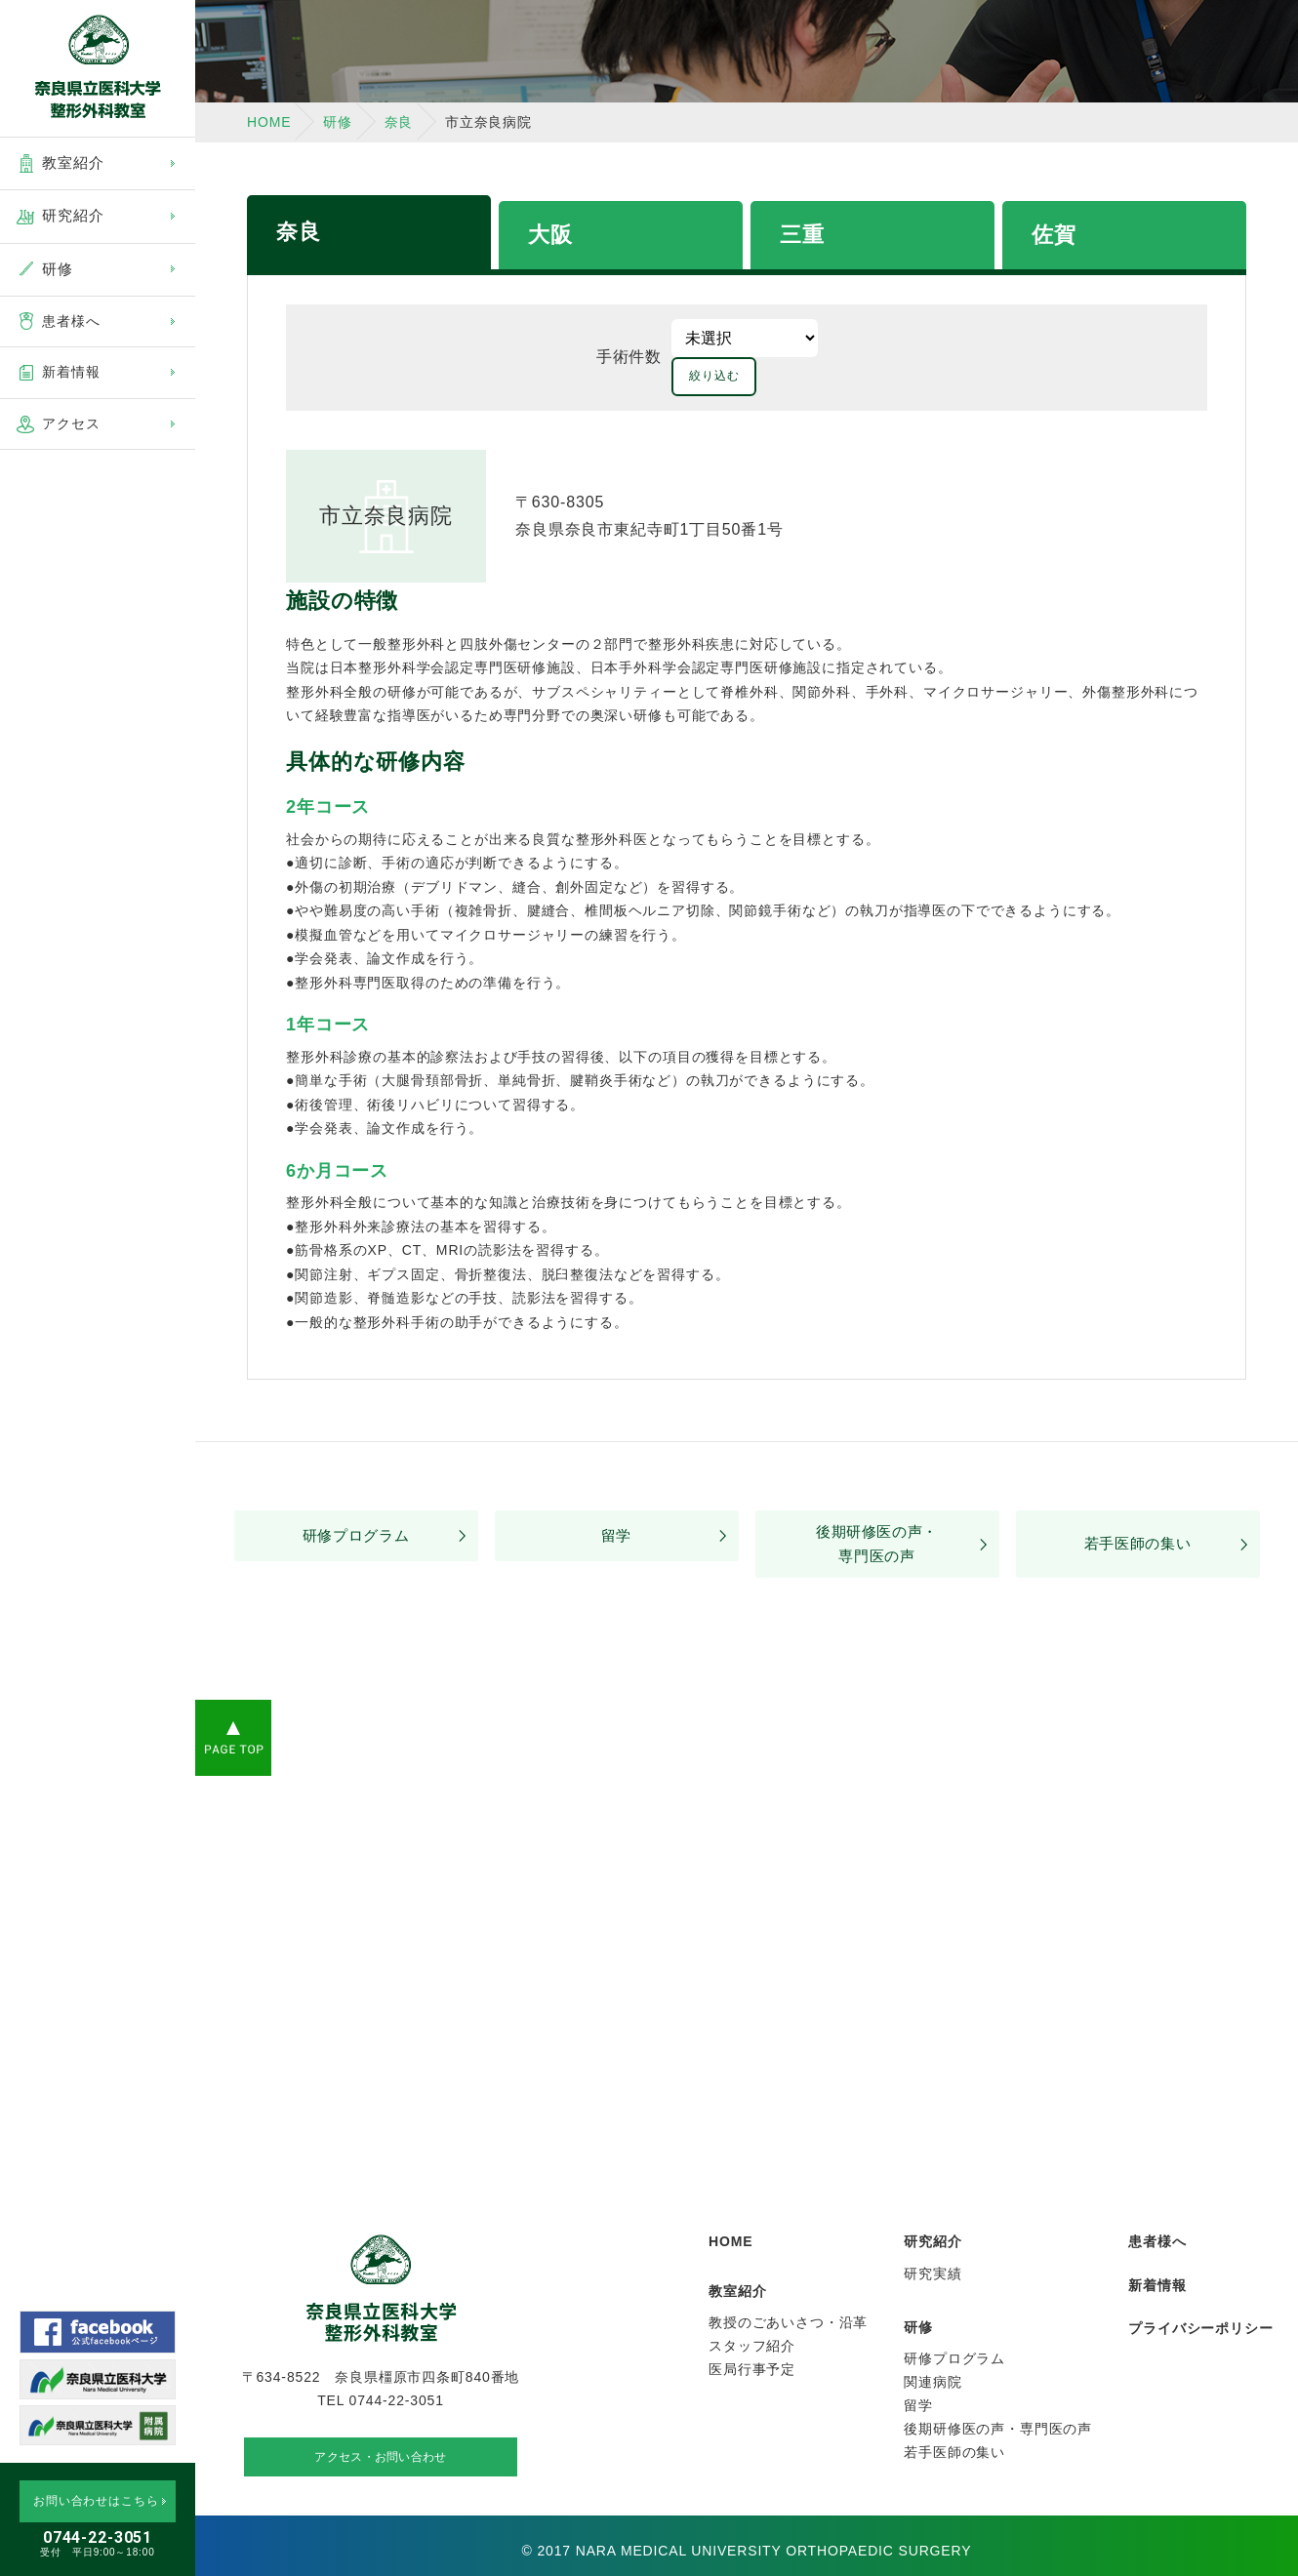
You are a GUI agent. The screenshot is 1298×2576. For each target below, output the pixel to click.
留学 (616, 1500)
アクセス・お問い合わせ (381, 2436)
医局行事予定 (752, 2337)
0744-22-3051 (97, 2537)
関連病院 (932, 2349)
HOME (269, 122)
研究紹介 (932, 2209)
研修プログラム (356, 1500)
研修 (337, 122)
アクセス (71, 423)
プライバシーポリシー (1200, 2296)
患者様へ (71, 321)
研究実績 (932, 2241)
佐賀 (1054, 234)
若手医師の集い (1138, 1509)
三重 (802, 234)
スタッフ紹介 (752, 2313)
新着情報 (71, 372)
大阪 (550, 234)
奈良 (298, 232)
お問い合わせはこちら (95, 2501)
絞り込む (874, 337)
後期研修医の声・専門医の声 (877, 1509)
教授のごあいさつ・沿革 (788, 2290)
